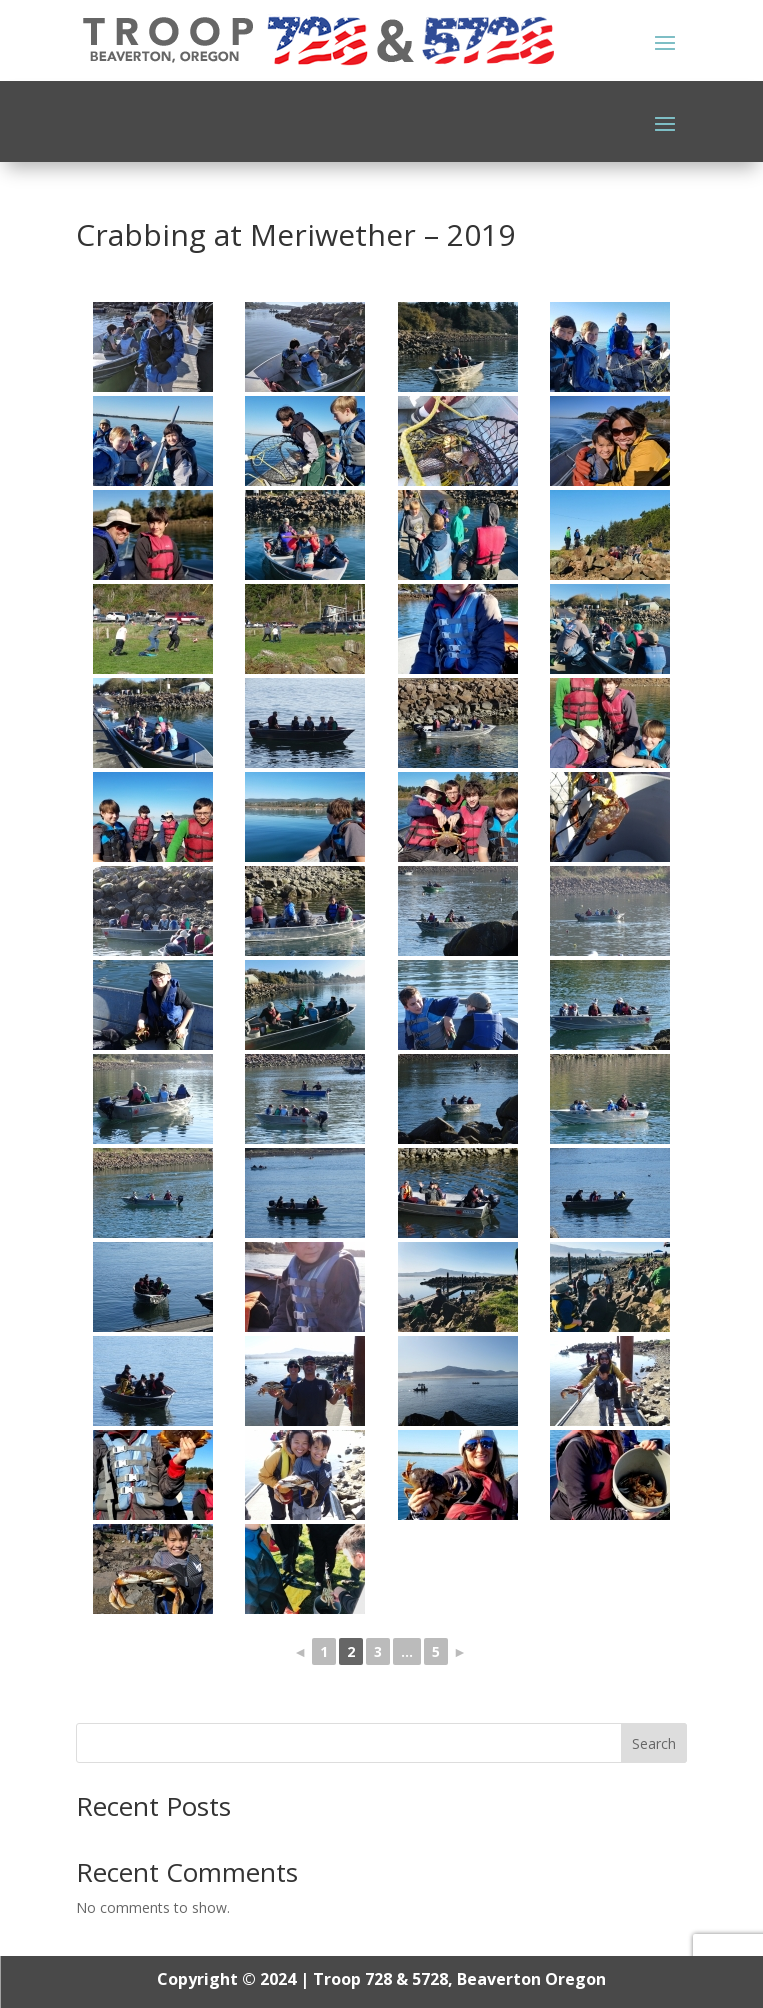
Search (654, 1743)
